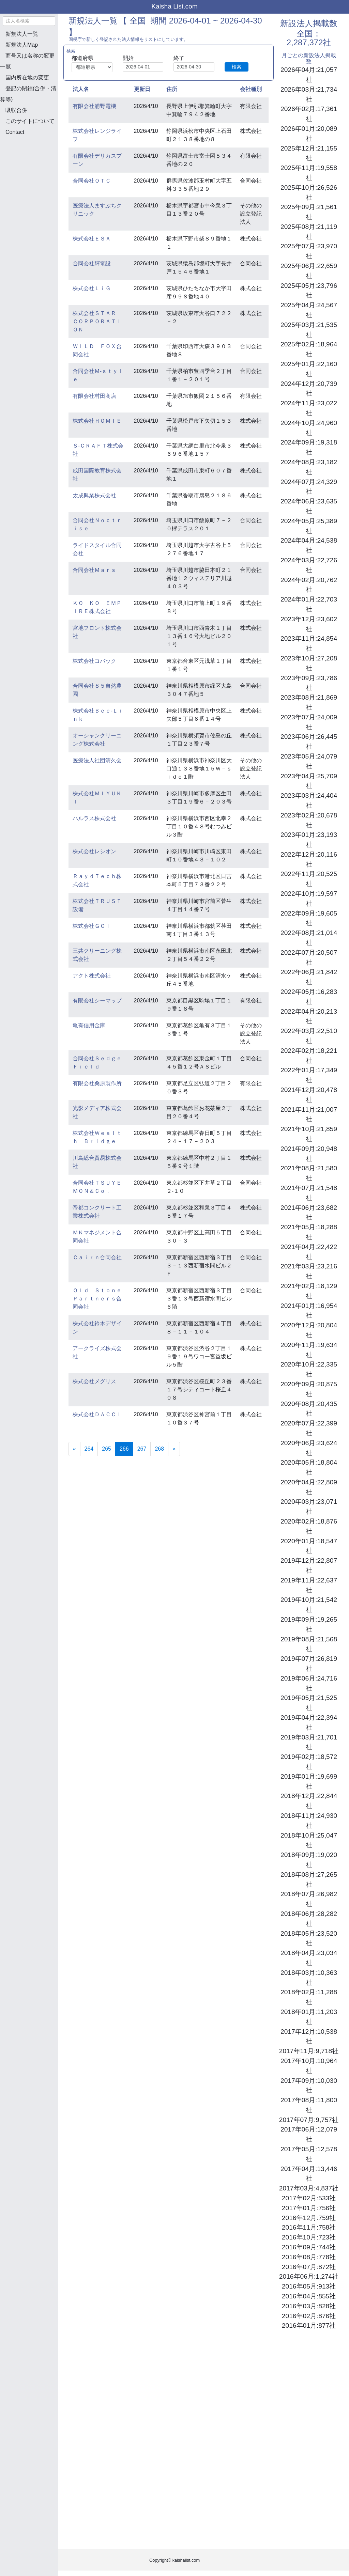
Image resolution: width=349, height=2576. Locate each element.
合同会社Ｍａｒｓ (94, 570)
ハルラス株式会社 (94, 818)
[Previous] (74, 1449)
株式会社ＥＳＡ (92, 238)
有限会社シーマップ (97, 1000)
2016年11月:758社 (309, 2227)
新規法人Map (21, 45)
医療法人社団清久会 (97, 760)
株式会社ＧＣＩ (92, 926)
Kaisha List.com (174, 6)
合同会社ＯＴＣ (92, 181)
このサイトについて (30, 121)
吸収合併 (16, 110)
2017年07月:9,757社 (308, 2119)
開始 (128, 58)
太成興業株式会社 (94, 495)
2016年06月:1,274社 (308, 2276)
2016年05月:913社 (309, 2286)
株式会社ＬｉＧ (92, 288)
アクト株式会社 (92, 976)
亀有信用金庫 (89, 1025)
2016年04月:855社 (309, 2296)
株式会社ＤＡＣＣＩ (97, 1414)
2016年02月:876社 (309, 2316)
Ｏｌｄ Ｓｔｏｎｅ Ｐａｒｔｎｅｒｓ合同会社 (100, 1298)
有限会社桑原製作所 (97, 1083)
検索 (236, 66)
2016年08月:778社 (309, 2257)
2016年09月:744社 (309, 2247)
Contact (14, 132)
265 (106, 1449)
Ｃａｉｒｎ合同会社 (97, 1257)
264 (89, 1449)
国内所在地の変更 (27, 77)
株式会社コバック (94, 661)
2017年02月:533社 (309, 2198)
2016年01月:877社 (309, 2325)
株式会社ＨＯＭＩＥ (97, 421)
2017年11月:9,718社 (308, 2051)
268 (159, 1449)
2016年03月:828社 (309, 2306)
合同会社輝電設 (92, 263)
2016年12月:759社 (309, 2217)
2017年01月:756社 (309, 2208)
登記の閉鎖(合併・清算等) (28, 93)
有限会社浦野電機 (94, 106)
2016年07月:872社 (309, 2266)
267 (142, 1449)
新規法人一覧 (21, 34)
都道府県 (82, 58)
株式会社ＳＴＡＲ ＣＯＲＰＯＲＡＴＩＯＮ (97, 321)
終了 (178, 58)
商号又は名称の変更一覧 (27, 61)
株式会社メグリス (94, 1381)
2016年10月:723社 (309, 2237)
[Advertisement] (34, 177)
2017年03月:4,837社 (308, 2188)
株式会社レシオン (94, 851)
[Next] (174, 1449)
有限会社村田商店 (94, 396)
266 (126, 1448)
